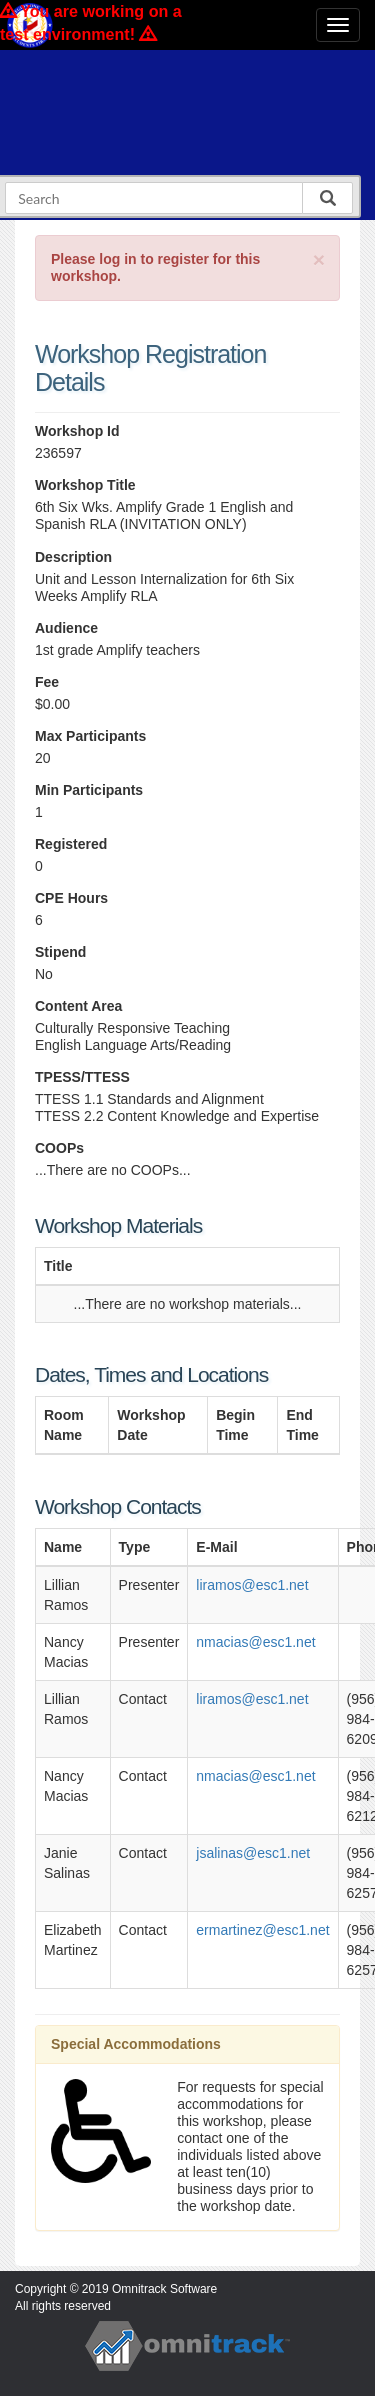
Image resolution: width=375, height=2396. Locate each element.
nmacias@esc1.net (255, 1642)
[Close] (319, 259)
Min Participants (89, 790)
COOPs (59, 1148)
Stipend (60, 952)
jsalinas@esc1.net (253, 1853)
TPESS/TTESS (82, 1077)
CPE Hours (71, 898)
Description (73, 557)
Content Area (78, 1006)
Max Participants (90, 736)
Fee (47, 682)
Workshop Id (77, 431)
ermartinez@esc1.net (262, 1930)
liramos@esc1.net (252, 1585)
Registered (71, 844)
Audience (66, 628)
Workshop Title (85, 485)
